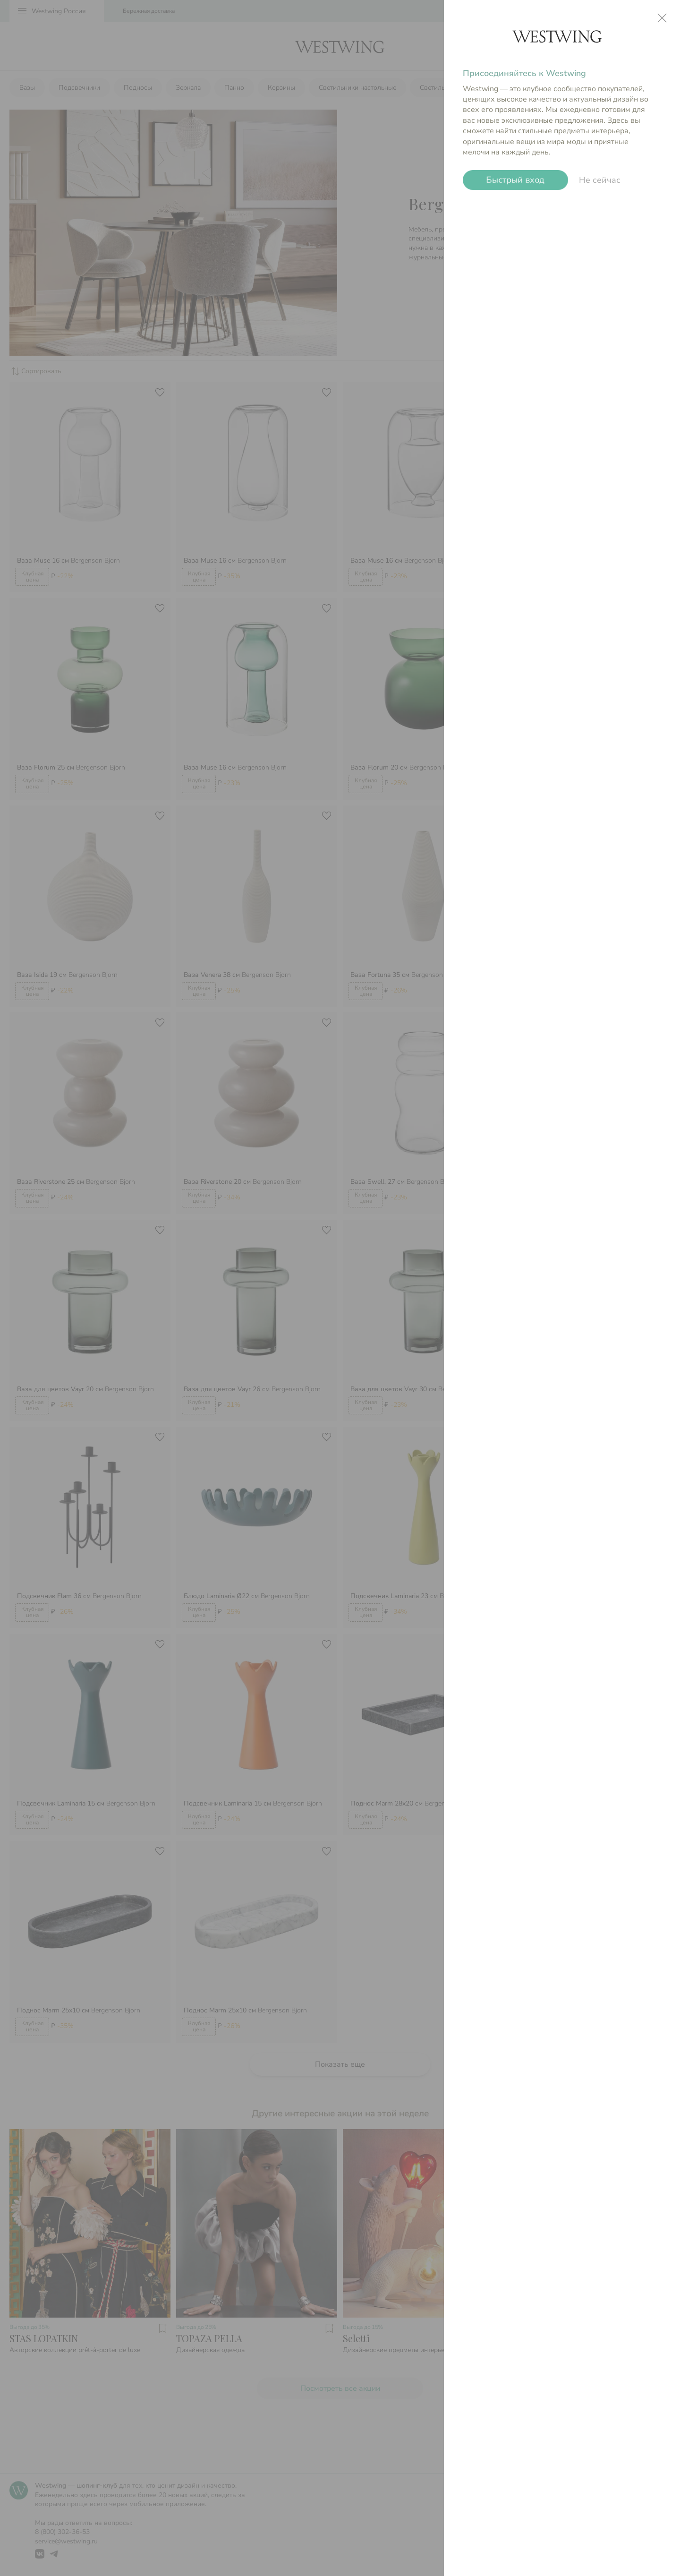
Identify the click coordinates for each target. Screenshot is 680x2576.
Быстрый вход (515, 180)
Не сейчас (599, 180)
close (662, 18)
